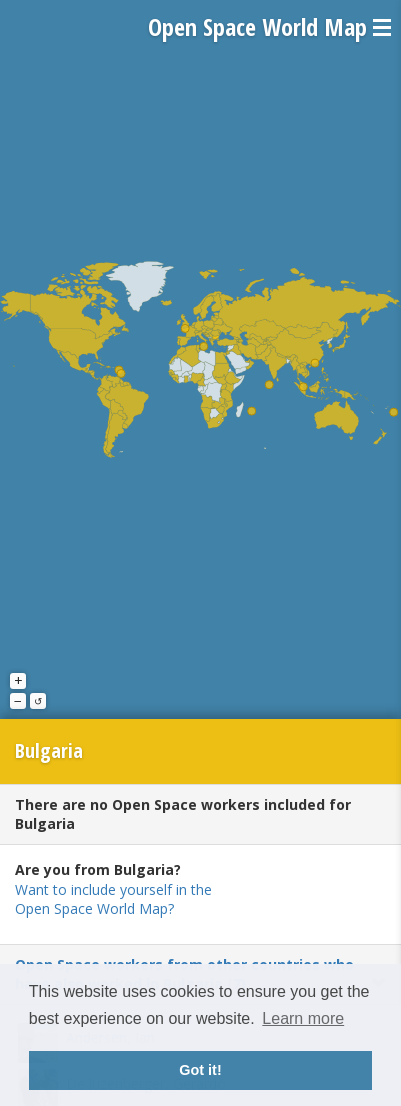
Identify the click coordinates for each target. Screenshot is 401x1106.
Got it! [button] (200, 1070)
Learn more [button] (303, 1018)
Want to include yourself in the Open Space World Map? (113, 899)
